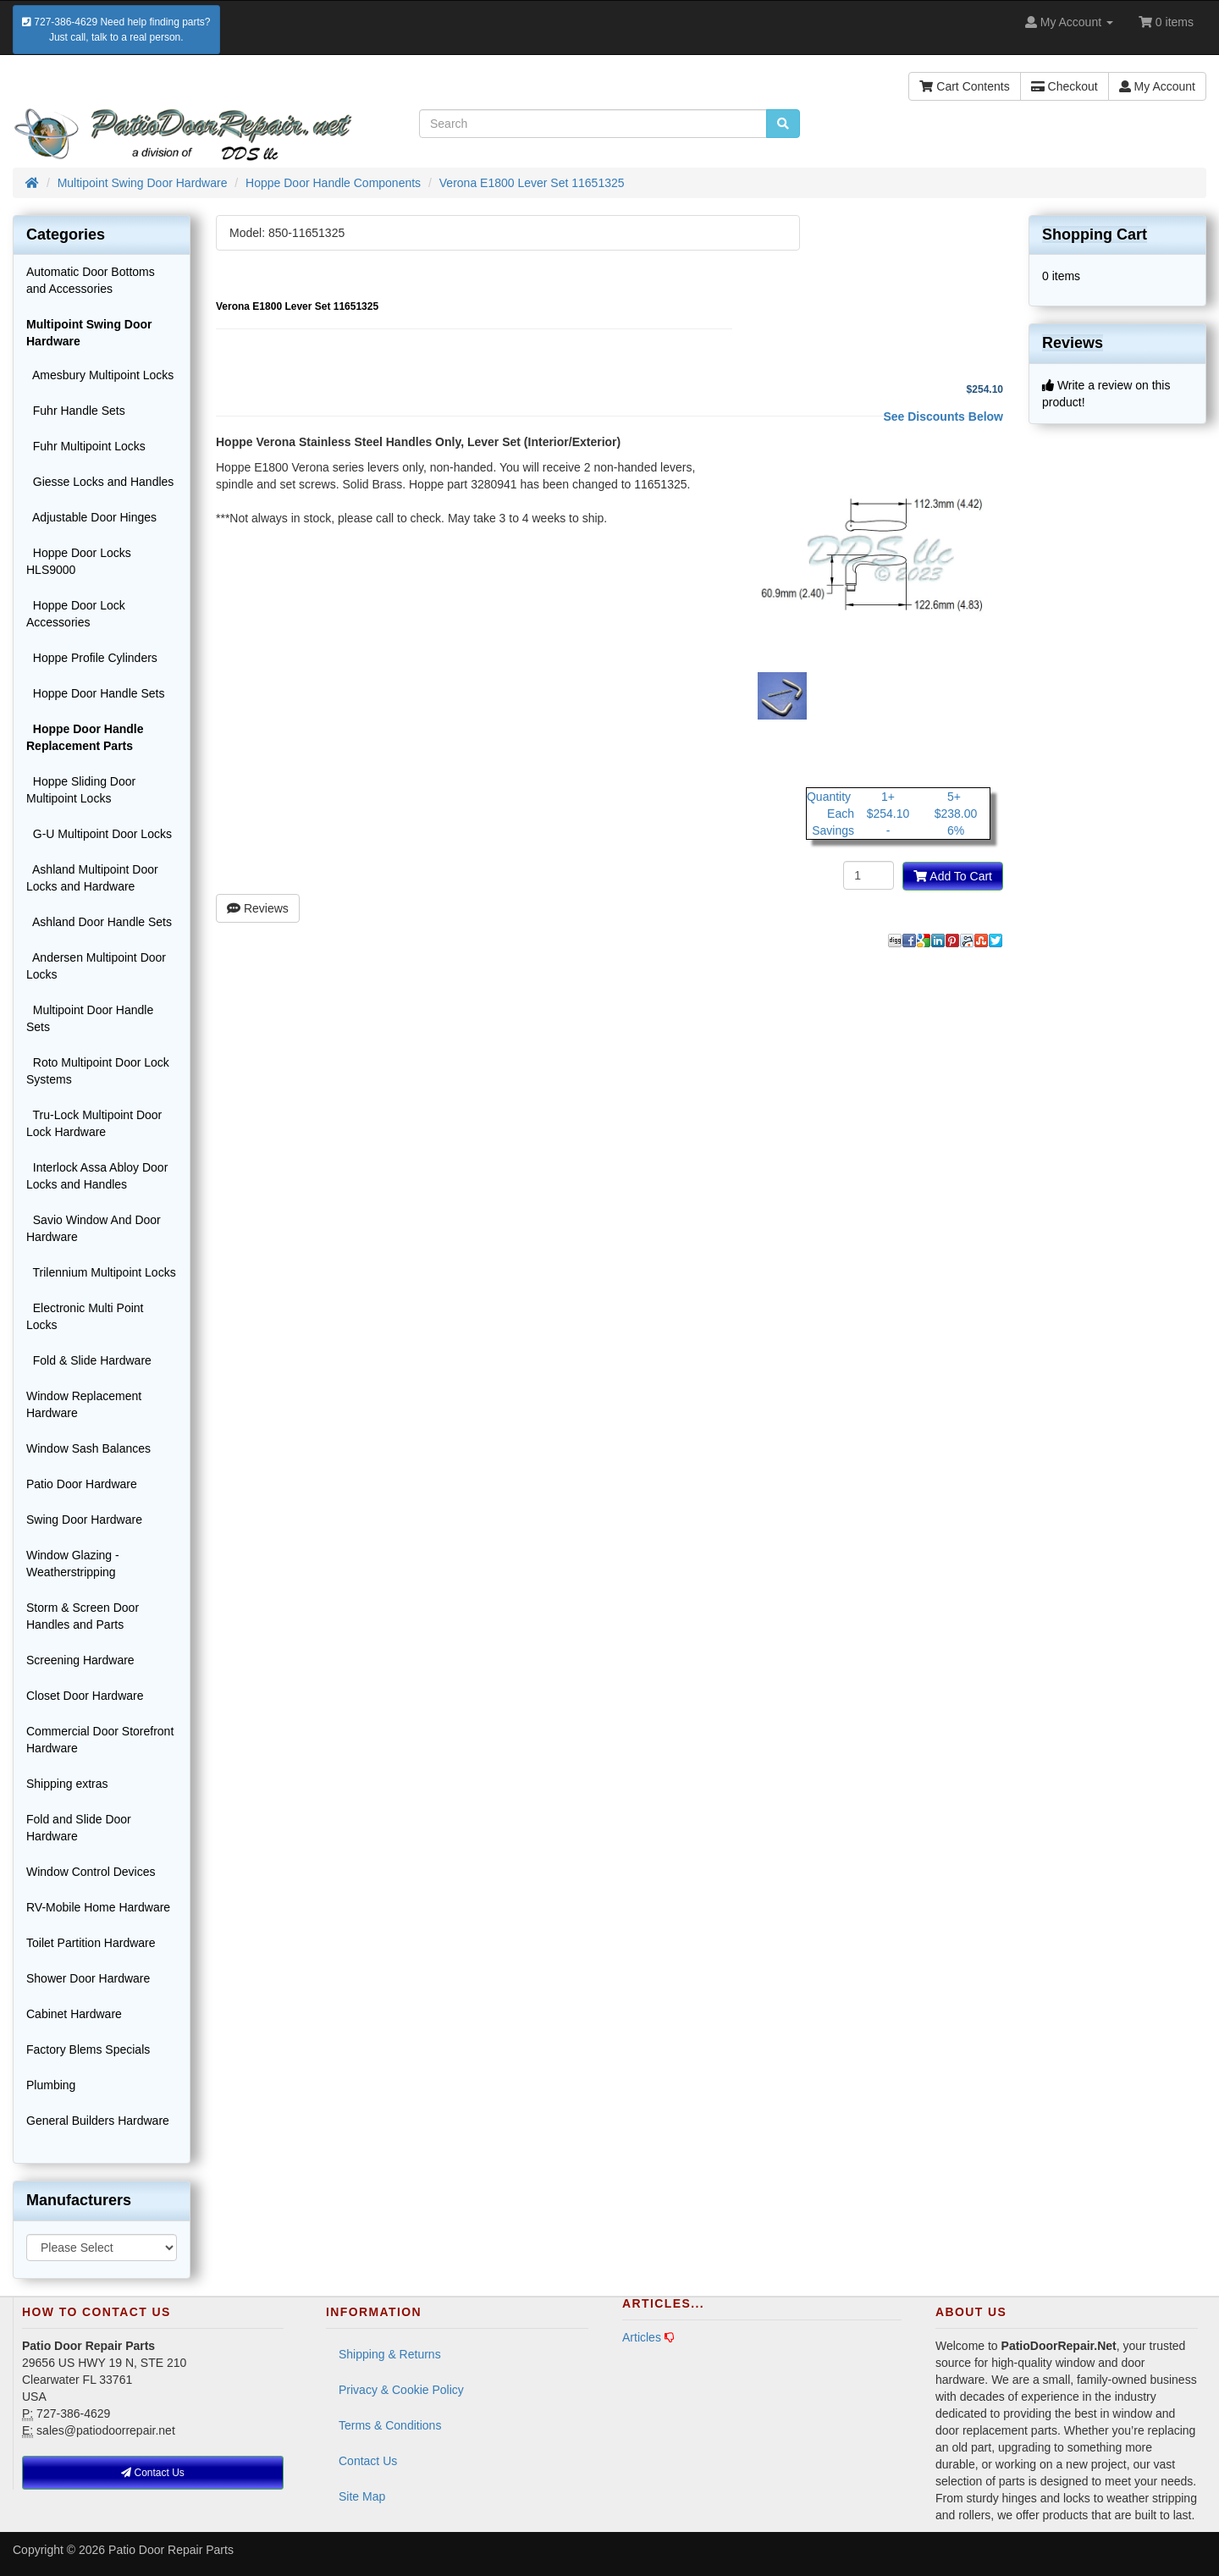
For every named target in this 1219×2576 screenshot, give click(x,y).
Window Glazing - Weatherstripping (72, 1563)
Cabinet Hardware (74, 2014)
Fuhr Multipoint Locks (86, 446)
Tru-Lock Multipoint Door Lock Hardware (94, 1123)
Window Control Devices (91, 1871)
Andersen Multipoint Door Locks (96, 966)
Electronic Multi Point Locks (85, 1316)
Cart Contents (964, 86)
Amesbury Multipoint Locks (100, 375)
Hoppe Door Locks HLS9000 (78, 561)
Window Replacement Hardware (83, 1404)
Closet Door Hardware (85, 1695)
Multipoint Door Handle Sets (89, 1018)
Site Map (362, 2496)
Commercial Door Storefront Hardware (100, 1739)
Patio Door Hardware (81, 1484)
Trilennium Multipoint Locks (101, 1272)
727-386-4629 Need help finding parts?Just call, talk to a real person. (116, 29)
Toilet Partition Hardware (91, 1943)
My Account (1157, 86)
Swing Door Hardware (84, 1519)
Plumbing (50, 2085)
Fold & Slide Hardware (89, 1360)
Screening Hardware (80, 1660)
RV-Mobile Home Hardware (98, 1907)
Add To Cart (952, 876)
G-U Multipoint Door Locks (99, 834)
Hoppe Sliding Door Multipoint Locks (80, 790)
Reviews (258, 908)
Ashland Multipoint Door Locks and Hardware (92, 878)
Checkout (1064, 86)
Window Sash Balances (88, 1448)
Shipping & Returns (390, 2354)
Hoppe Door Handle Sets (95, 693)
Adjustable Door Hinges (91, 517)
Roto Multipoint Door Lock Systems (97, 1071)
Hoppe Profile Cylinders (91, 658)
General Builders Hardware (97, 2120)
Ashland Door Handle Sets (99, 922)
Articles (641, 2337)
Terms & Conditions (390, 2425)
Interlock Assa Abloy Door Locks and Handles (97, 1176)
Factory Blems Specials (88, 2049)
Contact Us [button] (153, 2473)
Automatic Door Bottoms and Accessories (90, 280)
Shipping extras (67, 1783)
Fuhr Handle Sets (75, 410)
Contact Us (368, 2461)
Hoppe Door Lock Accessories (75, 613)
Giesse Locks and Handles (100, 481)
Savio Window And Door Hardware (93, 1228)
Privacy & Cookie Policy (401, 2390)
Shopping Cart (1094, 234)
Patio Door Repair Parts (171, 2550)
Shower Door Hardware (88, 1978)
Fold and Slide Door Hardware (78, 1827)
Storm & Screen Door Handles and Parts (82, 1616)
